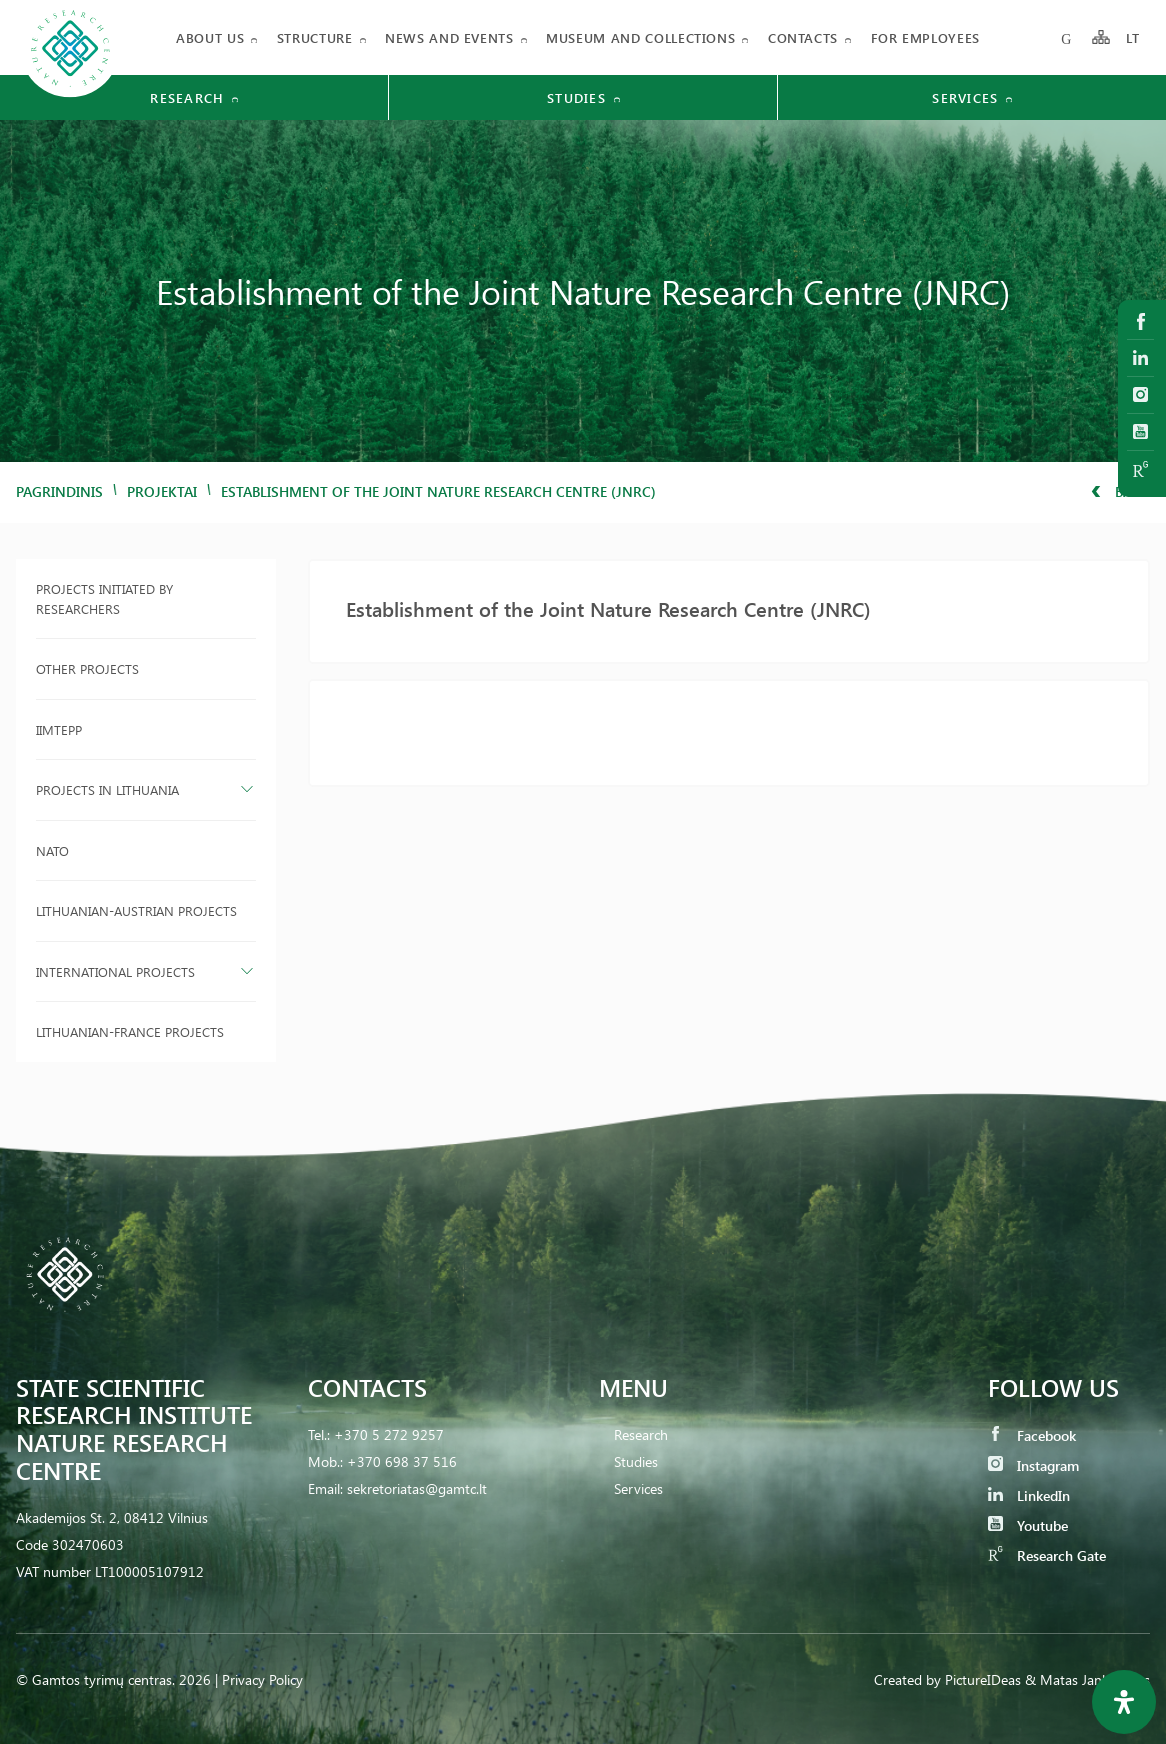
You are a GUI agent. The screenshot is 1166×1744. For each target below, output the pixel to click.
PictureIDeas (983, 1679)
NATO (52, 850)
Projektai (162, 491)
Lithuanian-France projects (130, 1031)
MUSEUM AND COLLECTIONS (640, 37)
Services (638, 1488)
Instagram (1033, 1465)
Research (641, 1434)
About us (210, 37)
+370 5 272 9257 (389, 1434)
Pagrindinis (59, 491)
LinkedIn (1029, 1495)
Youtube (1028, 1525)
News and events (449, 37)
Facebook (1032, 1435)
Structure (315, 37)
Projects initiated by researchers (104, 598)
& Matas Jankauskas (1087, 1679)
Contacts (803, 37)
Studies (636, 1461)
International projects (115, 971)
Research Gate (1047, 1555)
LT (1133, 37)
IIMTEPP (59, 729)
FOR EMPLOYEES (925, 37)
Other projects (87, 668)
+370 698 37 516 (402, 1461)
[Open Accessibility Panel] (1124, 1702)
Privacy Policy (262, 1679)
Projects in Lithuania (107, 789)
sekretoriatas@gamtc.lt (417, 1488)
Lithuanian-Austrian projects (136, 910)
